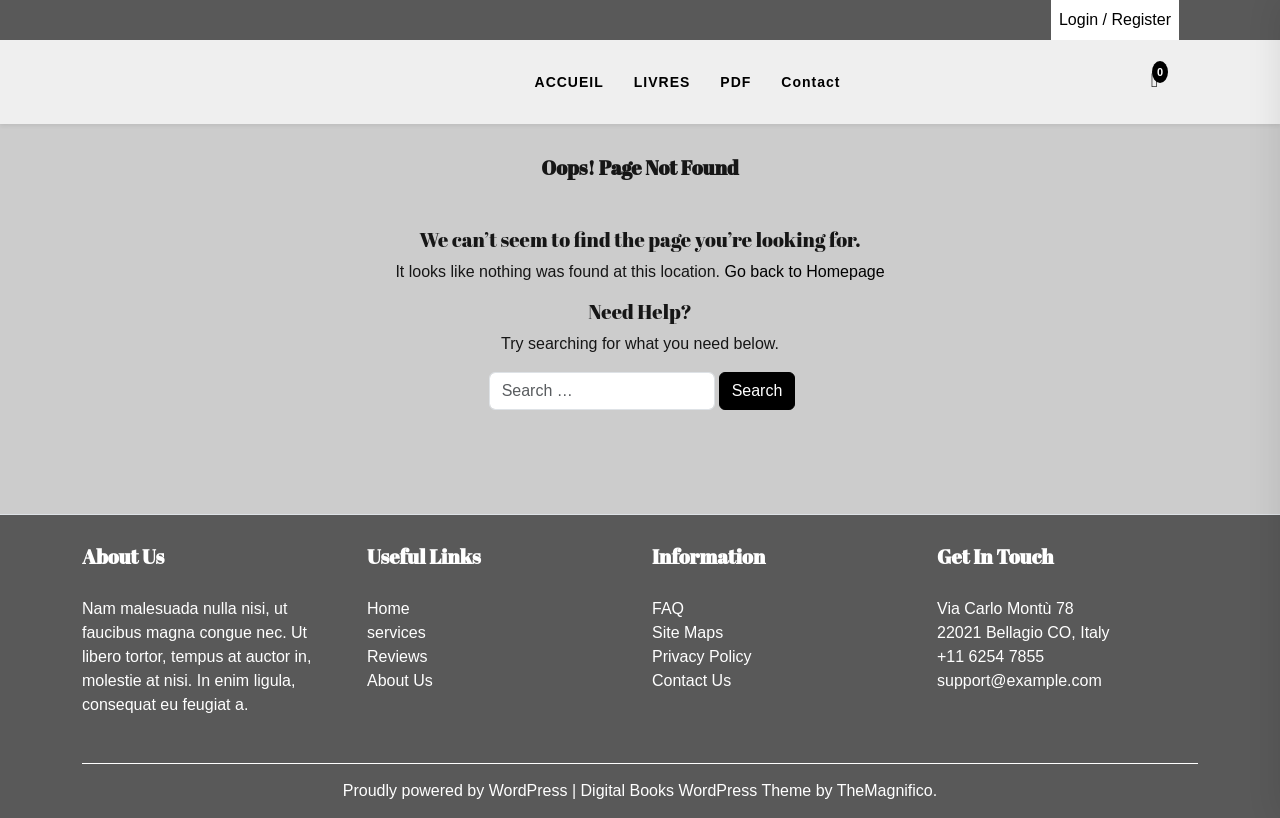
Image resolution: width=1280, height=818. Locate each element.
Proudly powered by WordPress (457, 790)
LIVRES (662, 82)
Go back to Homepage (804, 271)
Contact (810, 82)
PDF (735, 82)
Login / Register (1115, 19)
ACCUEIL (569, 82)
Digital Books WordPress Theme (698, 790)
